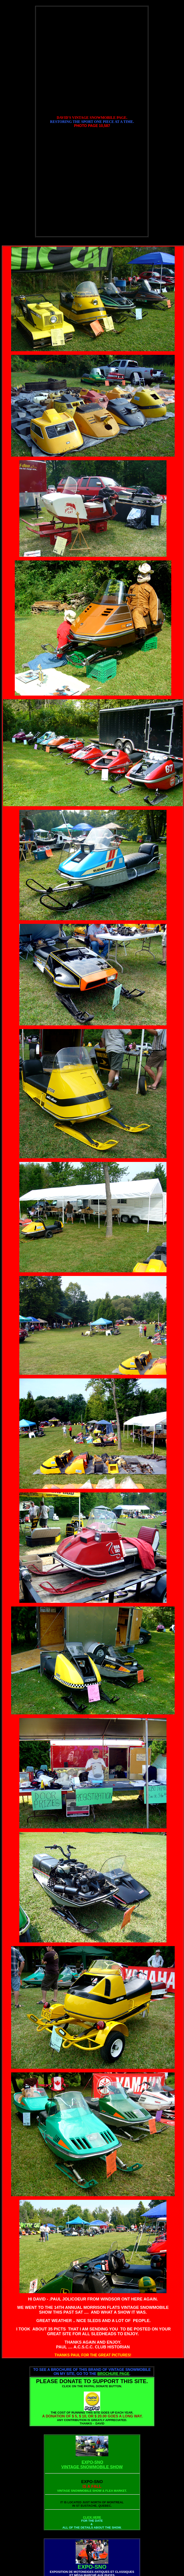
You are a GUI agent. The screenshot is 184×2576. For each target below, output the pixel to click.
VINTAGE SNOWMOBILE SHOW (92, 2467)
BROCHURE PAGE (113, 2374)
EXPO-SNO (92, 2462)
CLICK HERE (92, 2517)
